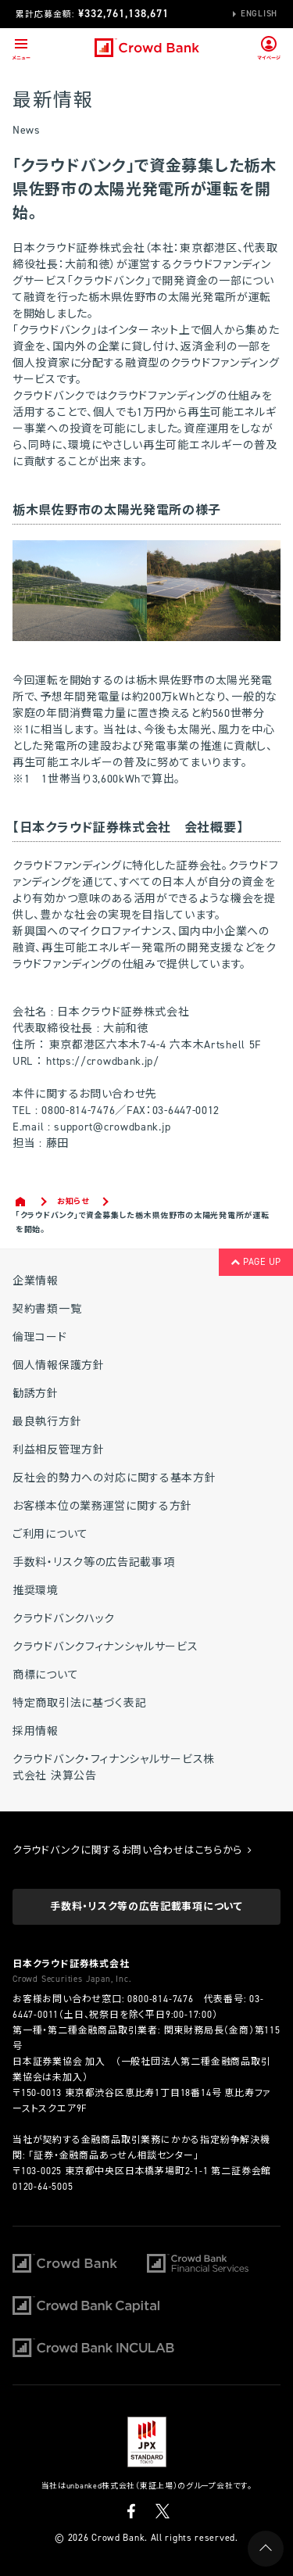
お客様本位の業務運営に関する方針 (102, 1506)
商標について (45, 1675)
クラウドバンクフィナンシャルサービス (105, 1646)
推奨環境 (36, 1590)
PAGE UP (255, 1262)
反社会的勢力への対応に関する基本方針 (114, 1478)
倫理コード (40, 1337)
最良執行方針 (47, 1421)
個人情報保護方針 (59, 1365)
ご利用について (50, 1534)
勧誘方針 (36, 1393)
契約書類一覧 (47, 1309)
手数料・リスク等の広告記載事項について (146, 1906)
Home (21, 1201)
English (259, 14)
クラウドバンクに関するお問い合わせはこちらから (132, 1850)
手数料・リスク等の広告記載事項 (94, 1562)
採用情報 (36, 1731)
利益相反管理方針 (59, 1449)
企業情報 (36, 1281)
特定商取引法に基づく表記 (79, 1703)
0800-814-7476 (160, 1999)
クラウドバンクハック (64, 1618)
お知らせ (73, 1201)
